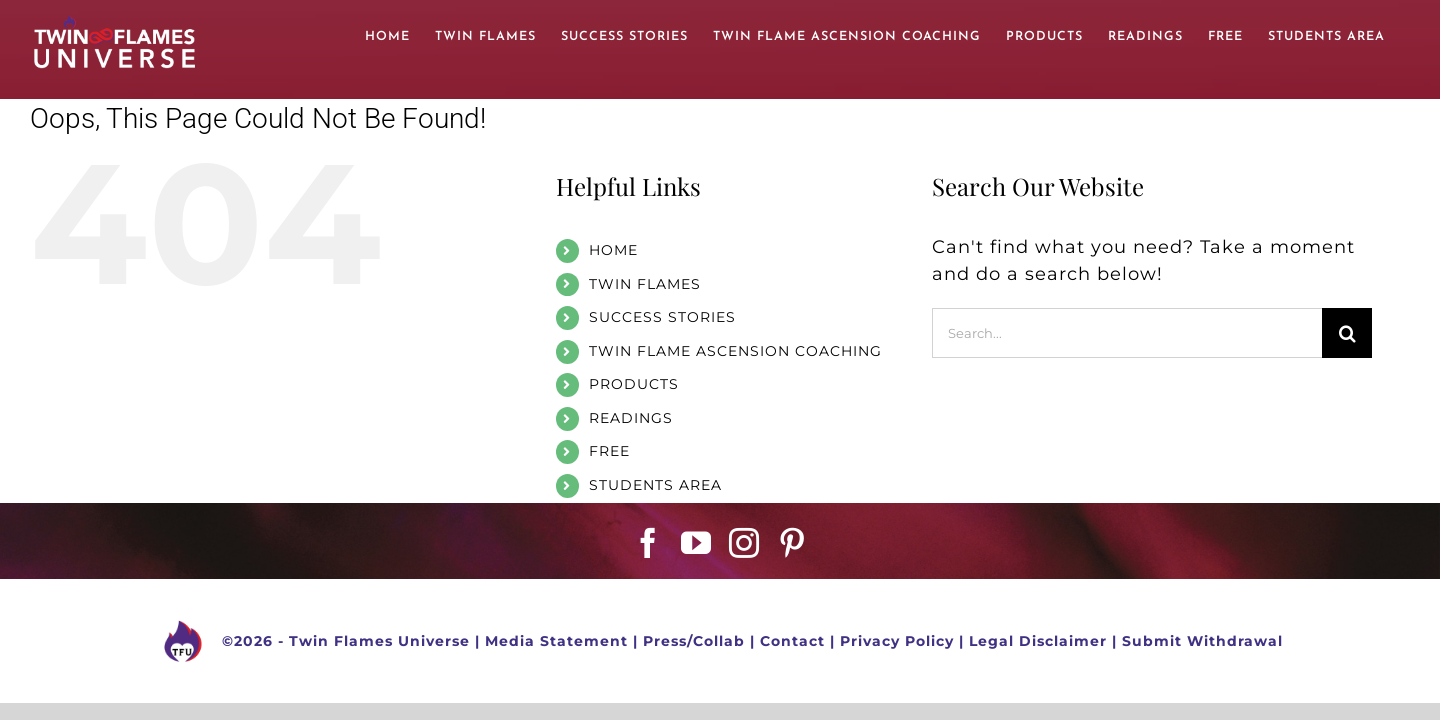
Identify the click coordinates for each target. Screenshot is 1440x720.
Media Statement (556, 640)
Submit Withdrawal (1202, 640)
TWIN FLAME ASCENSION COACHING (735, 351)
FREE (609, 451)
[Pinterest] (792, 543)
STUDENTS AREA (655, 485)
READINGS (631, 418)
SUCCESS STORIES (662, 317)
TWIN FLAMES (645, 284)
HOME (613, 250)
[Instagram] (744, 543)
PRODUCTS (634, 384)
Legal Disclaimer (1038, 640)
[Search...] (1127, 333)
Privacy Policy (897, 640)
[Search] (1347, 333)
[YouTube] (696, 543)
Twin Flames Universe (379, 640)
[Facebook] (648, 543)
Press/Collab (694, 640)
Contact (792, 640)
